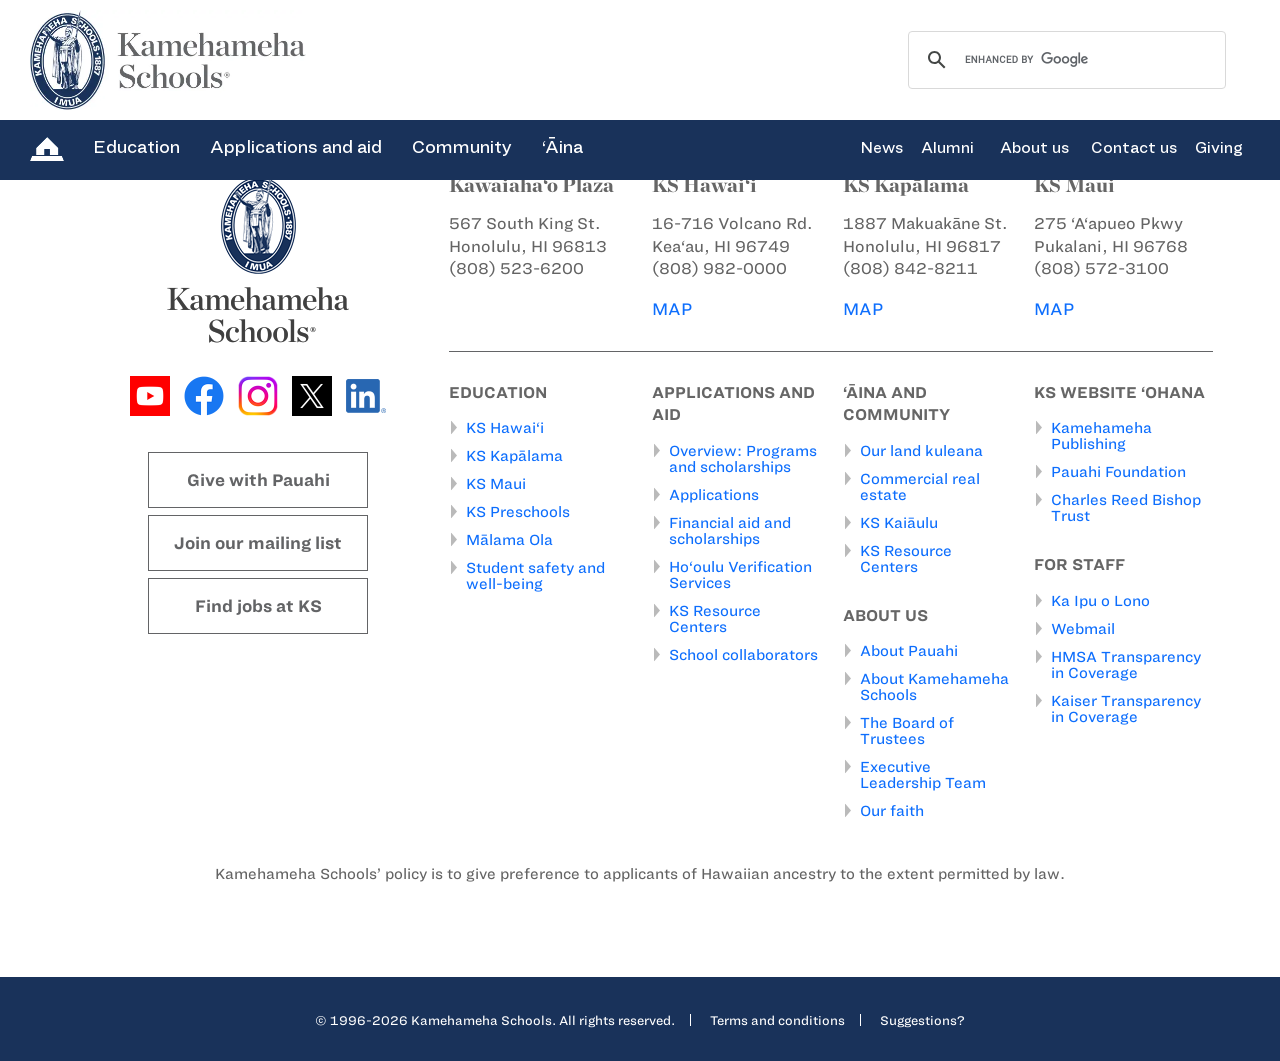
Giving (1219, 148)
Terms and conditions (777, 1020)
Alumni (947, 148)
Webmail (1083, 629)
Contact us (1134, 148)
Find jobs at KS (258, 606)
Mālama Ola (509, 540)
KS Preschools (518, 512)
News (881, 148)
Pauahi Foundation (1118, 472)
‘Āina (562, 147)
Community (462, 147)
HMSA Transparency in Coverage (1126, 665)
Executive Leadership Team (923, 775)
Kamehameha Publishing (1101, 436)
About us (1034, 148)
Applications (714, 495)
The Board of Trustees (907, 731)
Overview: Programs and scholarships (743, 459)
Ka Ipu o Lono (1100, 601)
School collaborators (743, 655)
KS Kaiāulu (899, 523)
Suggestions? (922, 1020)
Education (136, 147)
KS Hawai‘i (505, 428)
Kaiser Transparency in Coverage (1126, 709)
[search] (1064, 60)
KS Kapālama (514, 456)
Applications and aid (296, 147)
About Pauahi (909, 651)
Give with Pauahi (258, 480)
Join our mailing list (258, 543)
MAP (672, 309)
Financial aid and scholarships (730, 531)
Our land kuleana (921, 451)
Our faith (892, 811)
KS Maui (496, 484)
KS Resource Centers (715, 619)
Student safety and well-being (535, 576)
